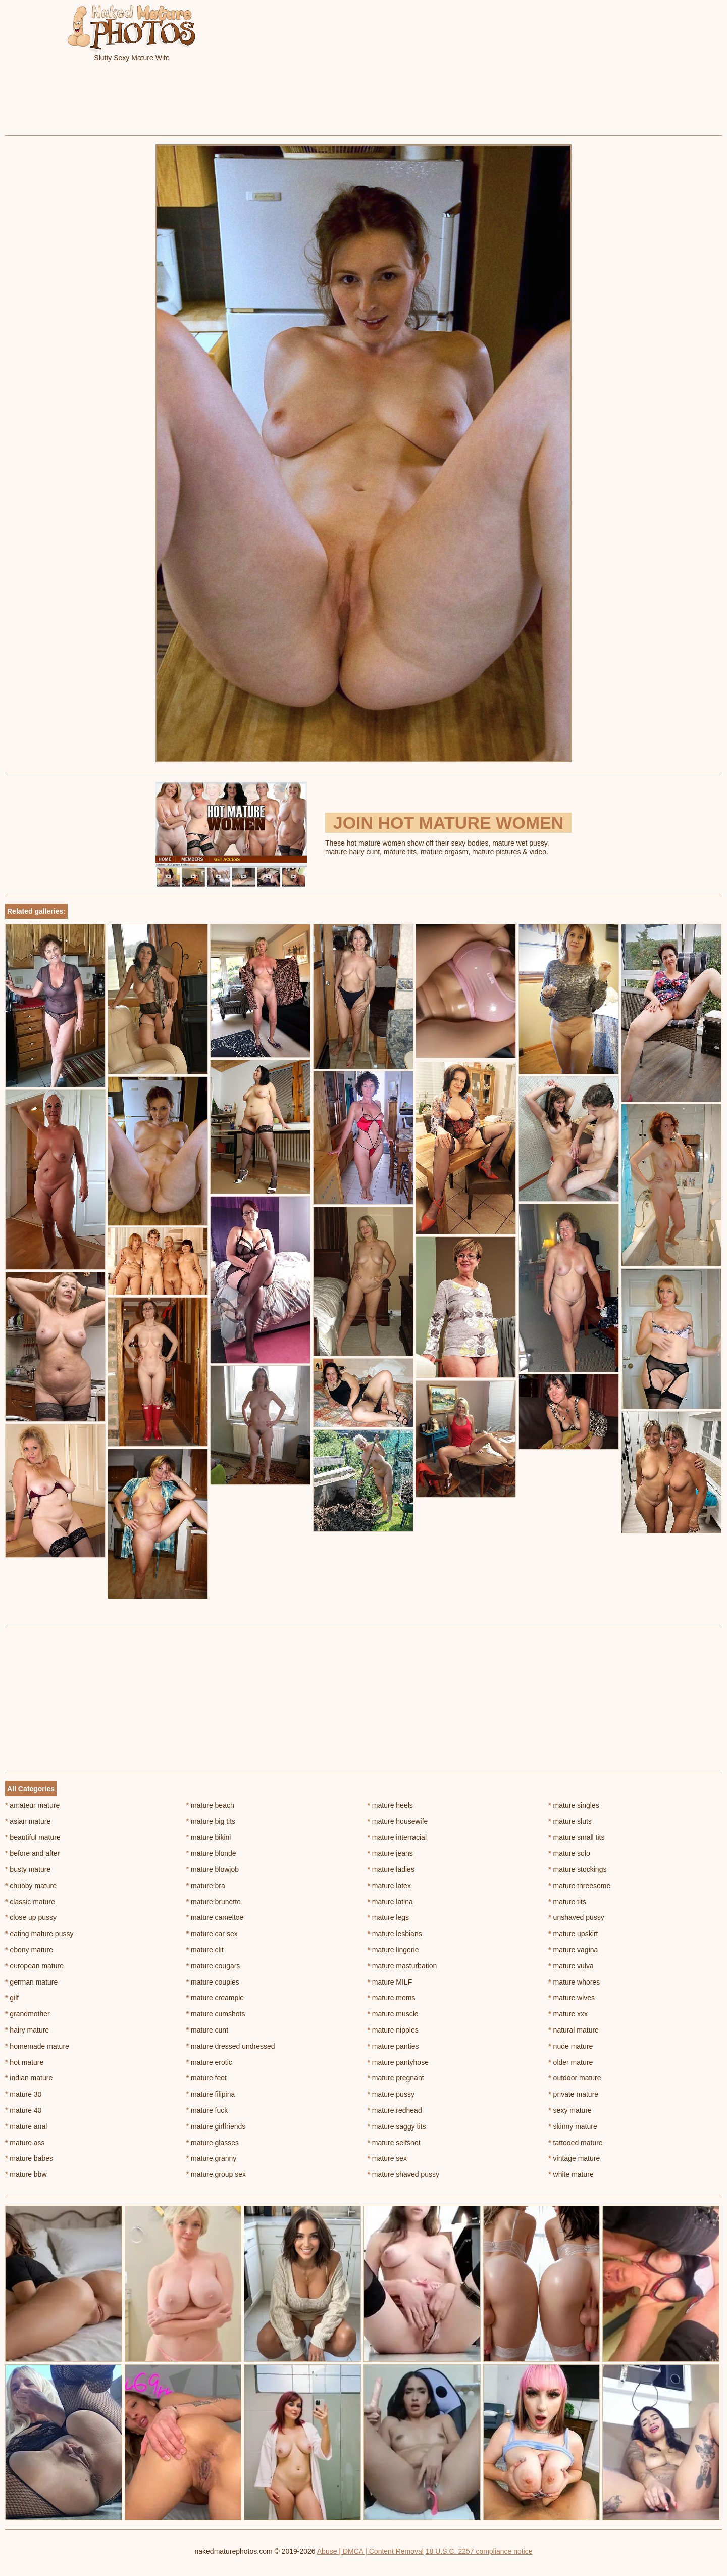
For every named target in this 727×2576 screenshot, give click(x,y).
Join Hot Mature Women (448, 822)
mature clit (205, 1950)
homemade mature (37, 2046)
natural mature (573, 2030)
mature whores (574, 1982)
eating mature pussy (39, 1933)
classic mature (30, 1902)
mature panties (393, 2046)
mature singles (573, 1805)
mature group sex (216, 2174)
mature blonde (211, 1853)
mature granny (211, 2158)
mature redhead (395, 2110)
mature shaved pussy (403, 2174)
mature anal (26, 2126)
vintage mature (574, 2158)
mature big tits (210, 1821)
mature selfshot (394, 2143)
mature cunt (207, 2030)
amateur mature (32, 1805)
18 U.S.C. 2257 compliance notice (479, 2551)
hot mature (24, 2062)
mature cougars (213, 1966)
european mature (34, 1966)
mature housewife (398, 1821)
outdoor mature (574, 2078)
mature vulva (571, 1966)
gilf (12, 1998)
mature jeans (390, 1853)
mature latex (389, 1885)
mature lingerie (393, 1950)
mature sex (387, 2158)
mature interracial (397, 1837)
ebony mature (29, 1950)
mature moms (392, 1998)
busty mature (27, 1869)
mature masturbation (402, 1966)
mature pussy (391, 2094)
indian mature (29, 2078)
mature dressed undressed (230, 2046)
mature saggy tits (397, 2126)
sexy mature (570, 2110)
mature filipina (210, 2094)
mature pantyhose (398, 2062)
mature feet (206, 2078)
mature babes (29, 2158)
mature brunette (213, 1902)
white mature (571, 2174)
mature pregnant (396, 2078)
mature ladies (391, 1869)
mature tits (567, 1902)
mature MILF (390, 1982)
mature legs (388, 1917)
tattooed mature (575, 2143)
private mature (573, 2094)
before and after (32, 1853)
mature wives (571, 1998)
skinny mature (572, 2126)
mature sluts (570, 1821)
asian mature (27, 1821)
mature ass (25, 2143)
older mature (570, 2062)
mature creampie (215, 1998)
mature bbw (26, 2174)
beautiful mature (33, 1837)
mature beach (210, 1805)
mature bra (205, 1885)
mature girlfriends (216, 2126)
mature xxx (568, 2014)
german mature (31, 1982)
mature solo (569, 1853)
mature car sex (212, 1933)
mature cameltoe (215, 1917)
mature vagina (573, 1950)
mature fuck (207, 2110)
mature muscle (393, 2014)
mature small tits (576, 1837)
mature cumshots (215, 2014)
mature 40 (23, 2110)
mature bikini (208, 1837)
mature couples (212, 1982)
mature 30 (23, 2094)
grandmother (27, 2014)
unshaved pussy (576, 1917)
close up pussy (31, 1917)
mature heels (390, 1805)
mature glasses (212, 2143)
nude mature (570, 2046)
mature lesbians (395, 1933)
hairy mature (27, 2030)
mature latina (390, 1902)
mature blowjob (212, 1869)
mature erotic (209, 2062)
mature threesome (579, 1885)
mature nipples (393, 2030)
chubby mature (31, 1885)
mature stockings (577, 1869)
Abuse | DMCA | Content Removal (370, 2551)
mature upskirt (573, 1933)
